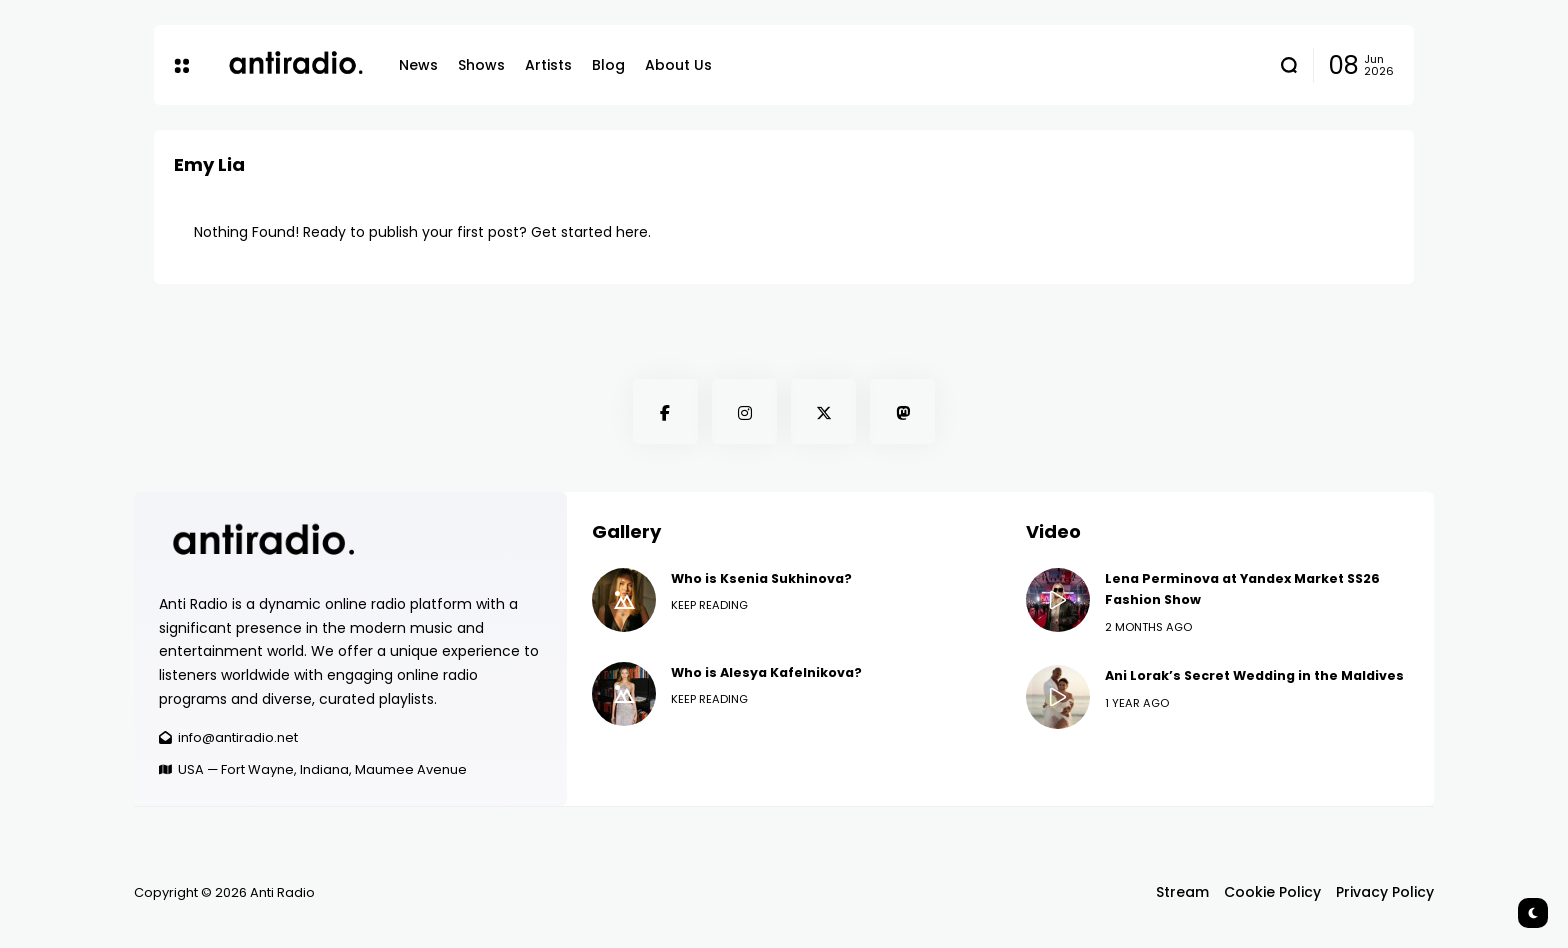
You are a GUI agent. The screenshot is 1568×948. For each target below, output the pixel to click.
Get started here (589, 232)
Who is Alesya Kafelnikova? (766, 672)
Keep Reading (709, 605)
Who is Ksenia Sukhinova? (761, 578)
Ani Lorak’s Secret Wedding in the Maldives (1254, 675)
